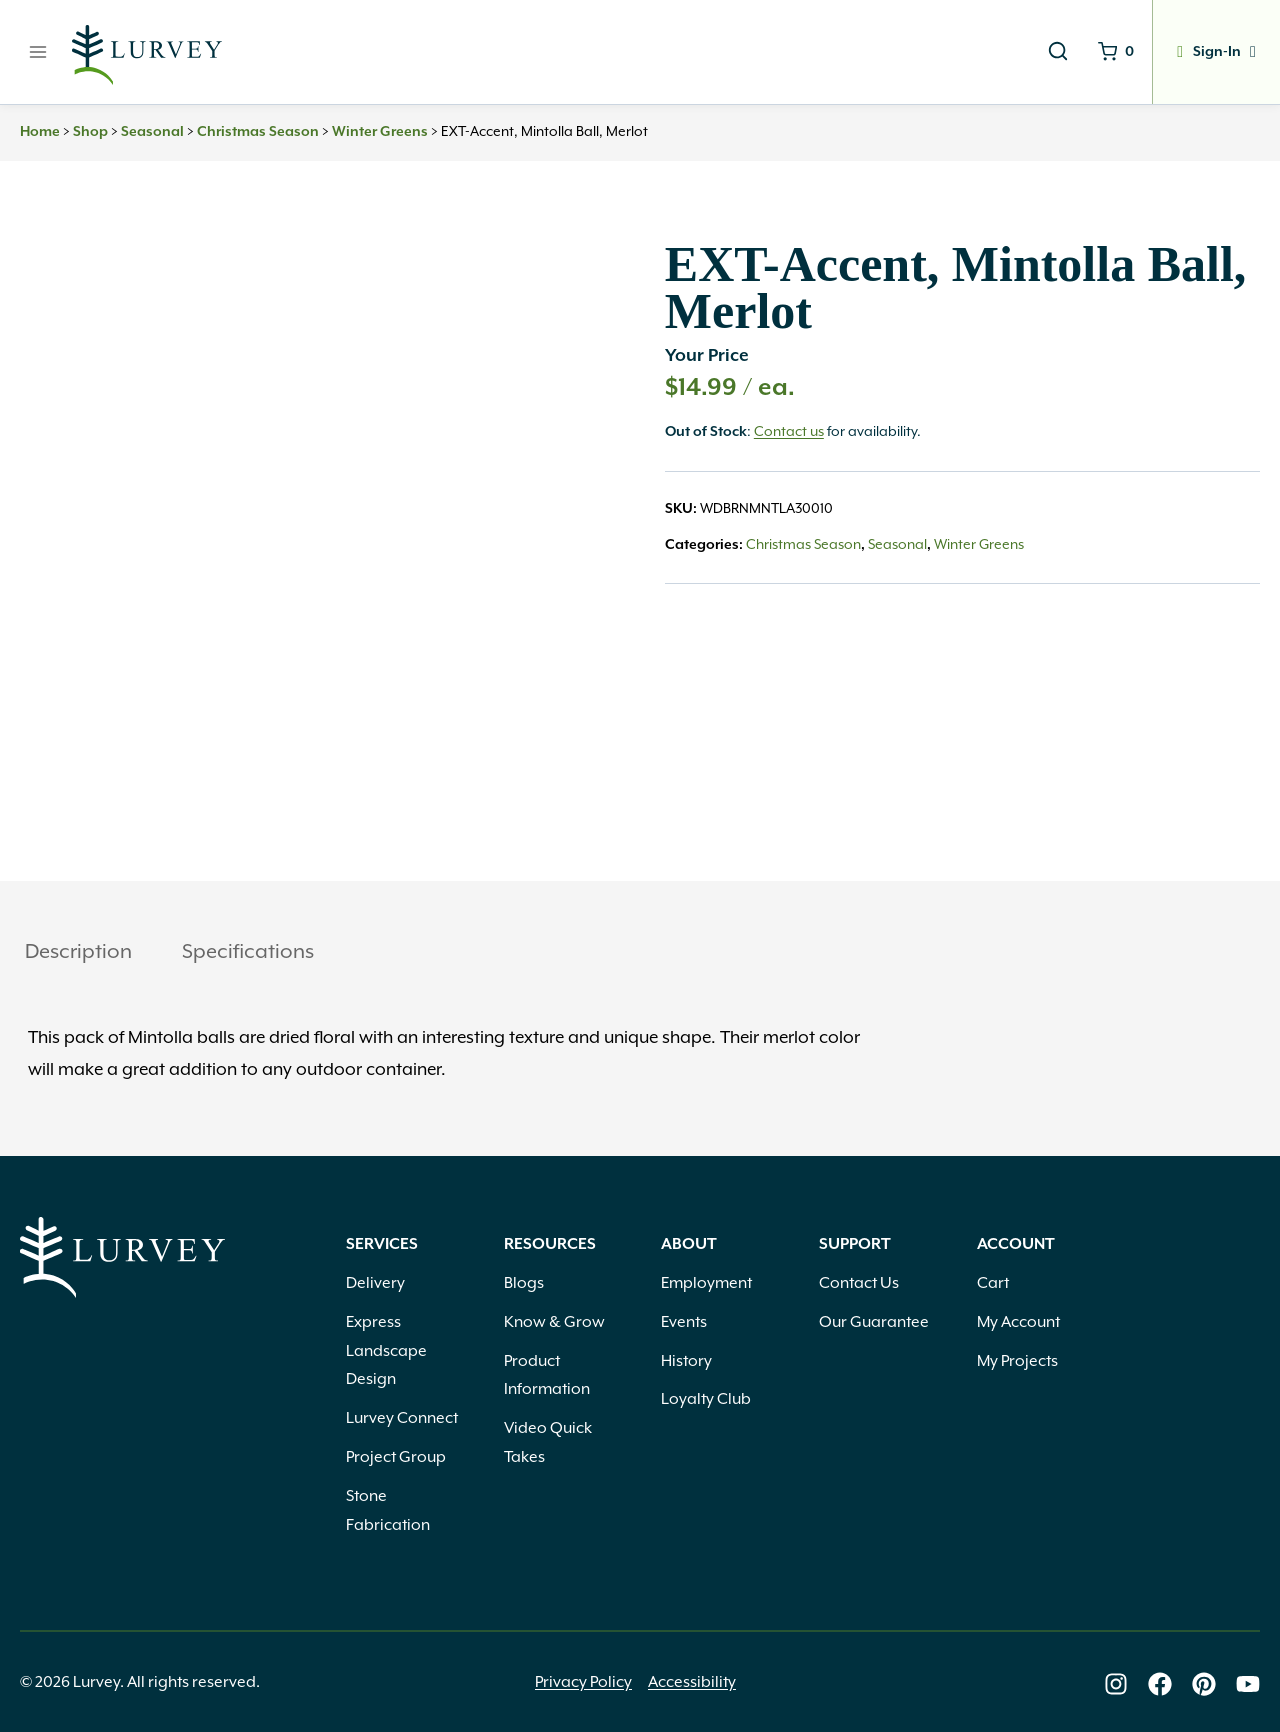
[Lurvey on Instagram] (1116, 1683)
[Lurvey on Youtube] (1248, 1683)
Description (78, 951)
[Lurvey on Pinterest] (1204, 1683)
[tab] (78, 953)
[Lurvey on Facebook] (1160, 1683)
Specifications (248, 951)
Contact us (789, 432)
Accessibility (692, 1681)
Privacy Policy (583, 1681)
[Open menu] (38, 51)
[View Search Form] (1054, 52)
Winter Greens (380, 132)
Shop (90, 132)
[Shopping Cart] (1113, 52)
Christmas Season (258, 132)
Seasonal (152, 132)
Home (40, 132)
